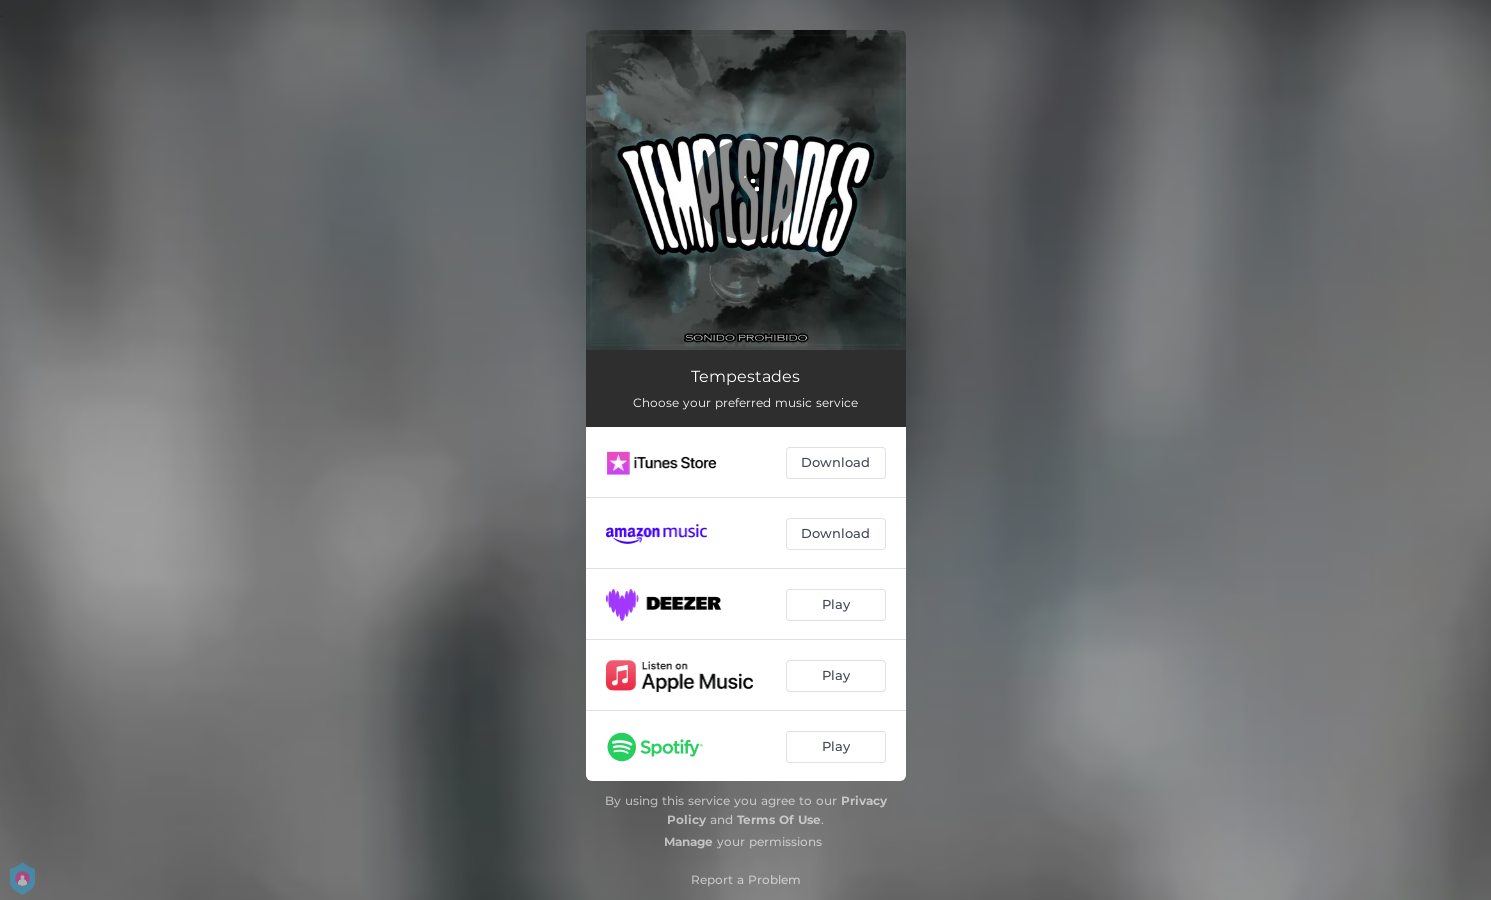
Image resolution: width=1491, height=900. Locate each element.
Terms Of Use (779, 819)
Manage (688, 841)
